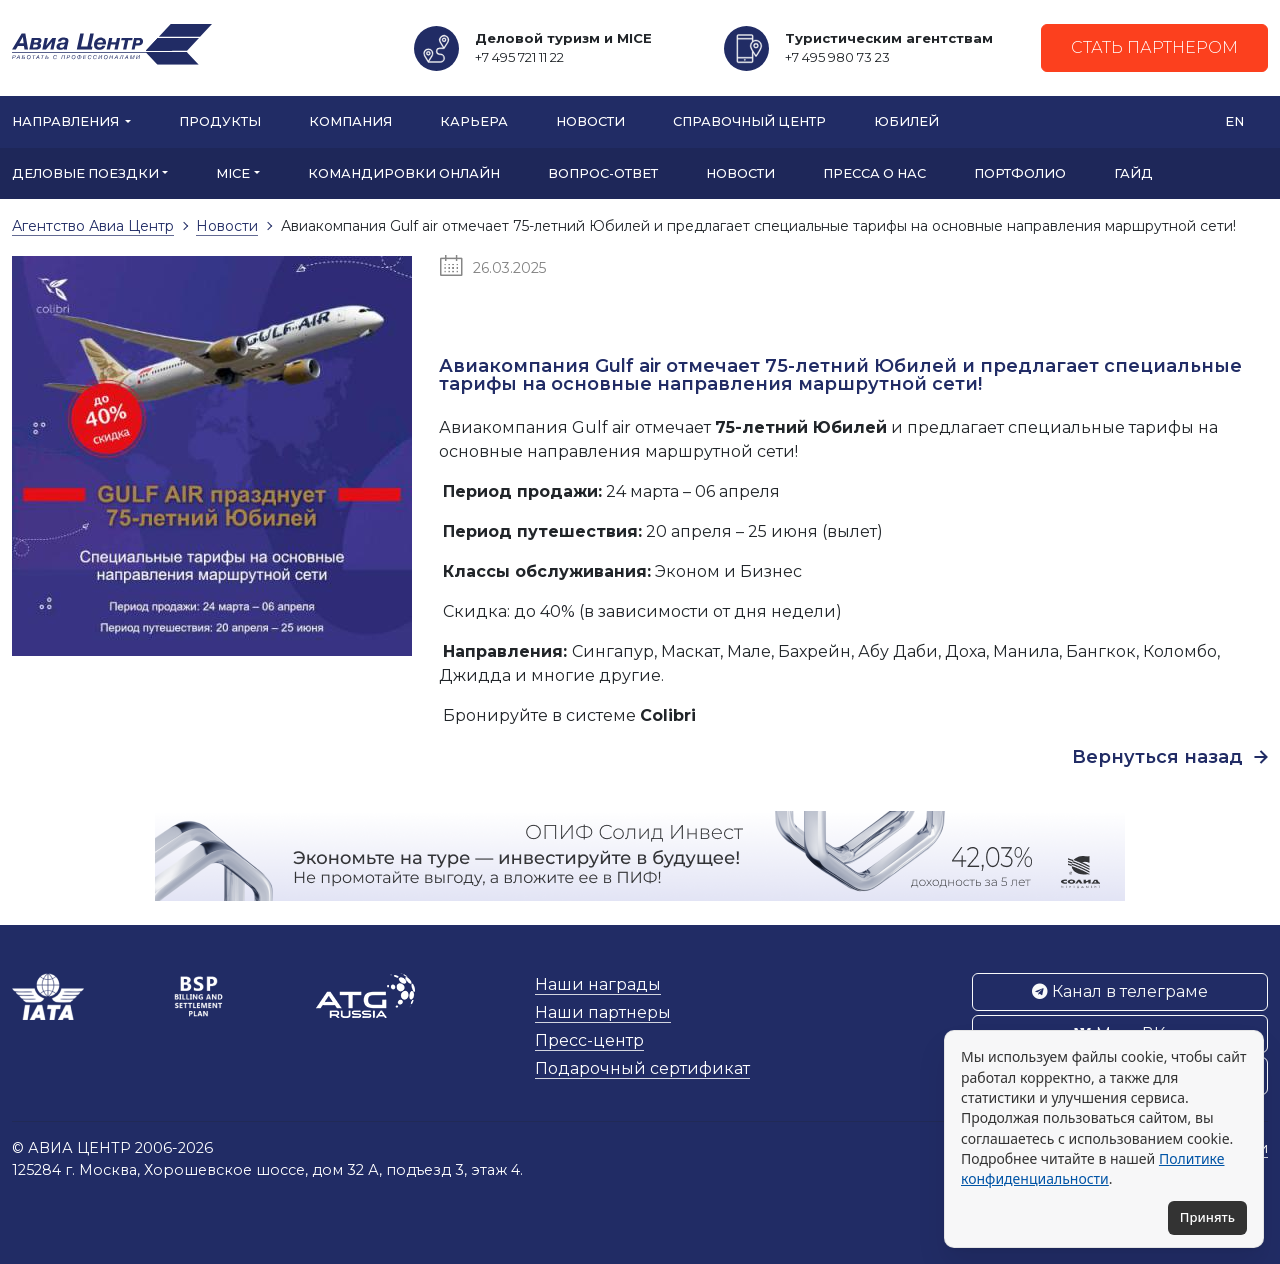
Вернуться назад (1170, 757)
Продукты (220, 121)
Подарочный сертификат (642, 1068)
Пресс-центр (589, 1040)
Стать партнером (1154, 47)
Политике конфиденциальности (1092, 1168)
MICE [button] (233, 173)
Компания (350, 121)
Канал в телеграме (1120, 991)
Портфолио (1020, 173)
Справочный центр (749, 121)
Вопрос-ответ (603, 173)
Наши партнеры (603, 1012)
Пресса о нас (874, 173)
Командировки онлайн (404, 173)
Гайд (1133, 173)
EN (1234, 121)
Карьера (474, 121)
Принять (1207, 1217)
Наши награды (598, 984)
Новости (590, 121)
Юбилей (906, 121)
